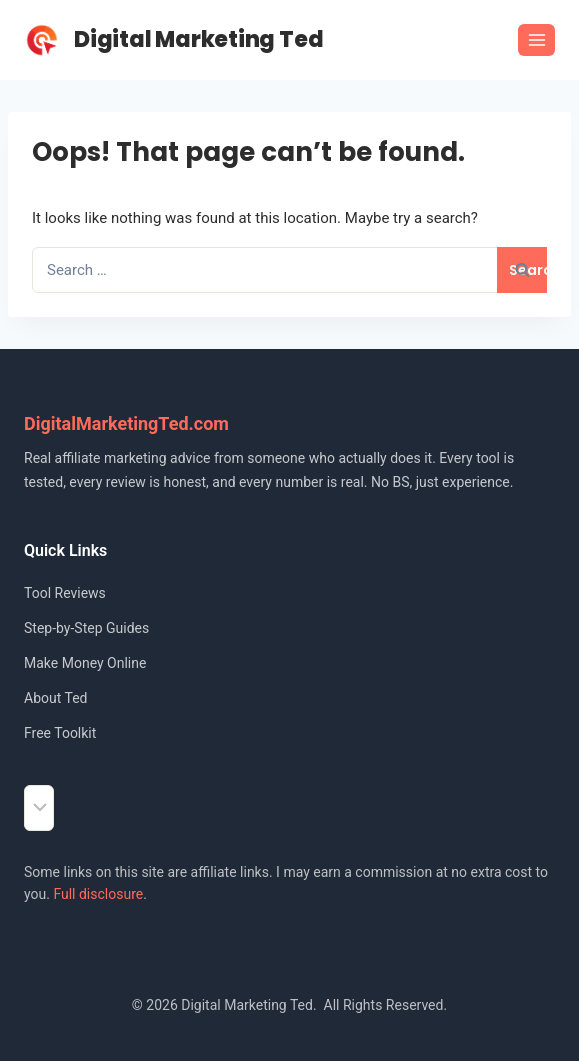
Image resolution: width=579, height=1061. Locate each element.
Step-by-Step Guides (86, 628)
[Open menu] (536, 39)
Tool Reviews (65, 593)
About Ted (55, 698)
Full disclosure (98, 894)
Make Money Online (85, 663)
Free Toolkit (60, 733)
